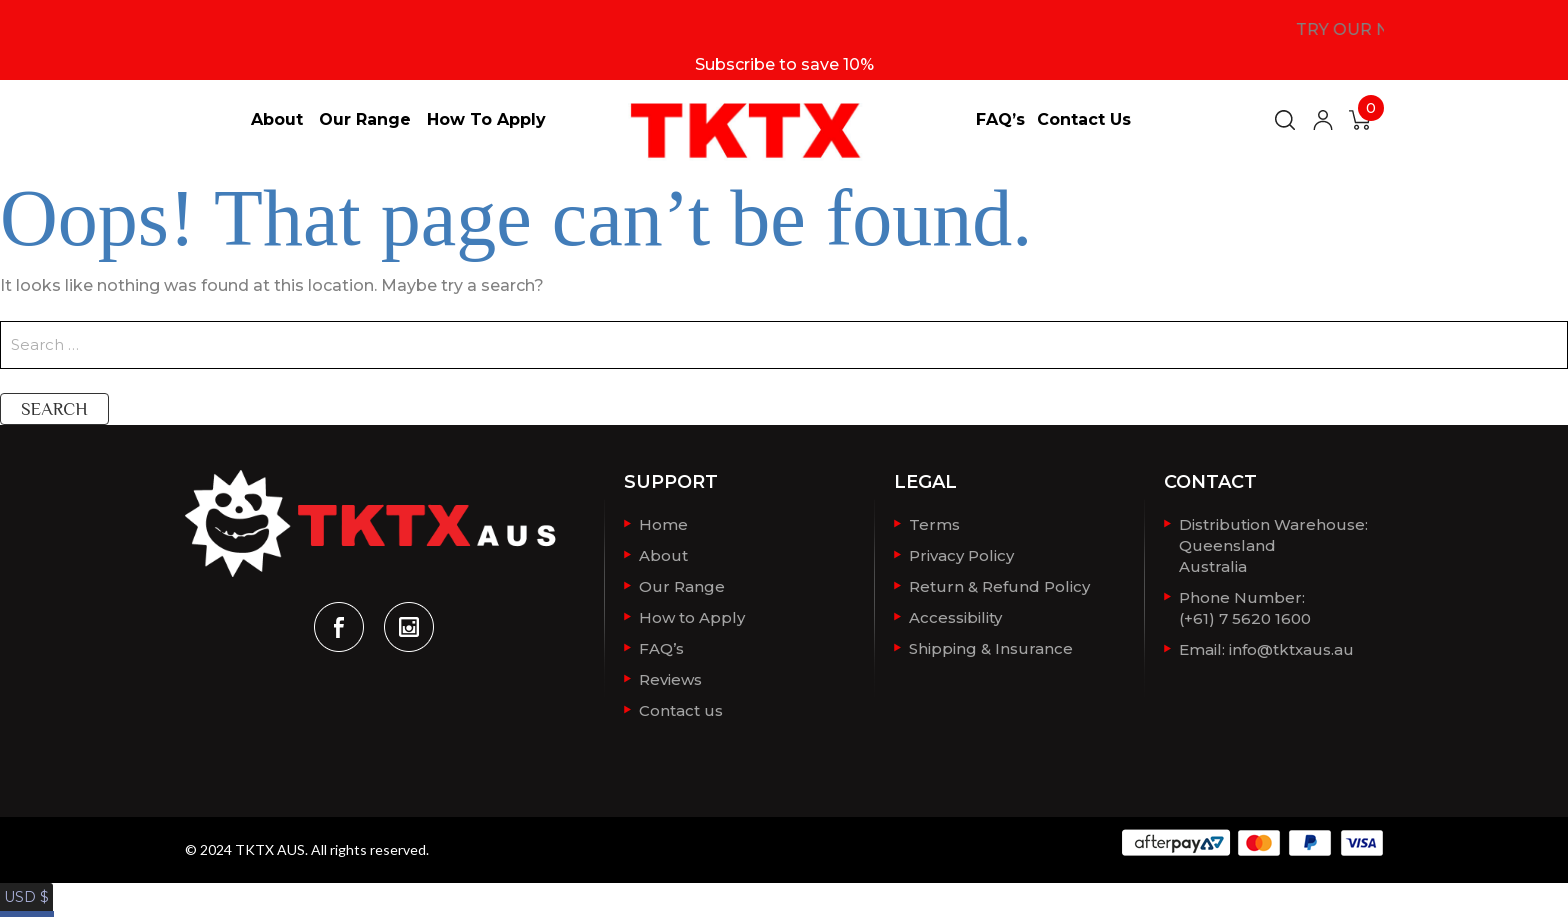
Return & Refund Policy (999, 584)
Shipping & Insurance (991, 644)
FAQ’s (1000, 119)
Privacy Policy (961, 554)
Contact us (1084, 119)
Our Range (365, 119)
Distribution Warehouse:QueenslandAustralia (1273, 544)
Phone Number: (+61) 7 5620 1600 (1245, 604)
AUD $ (25, 905)
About (277, 119)
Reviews (670, 674)
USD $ (24, 885)
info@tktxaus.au (1291, 644)
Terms (934, 524)
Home (663, 524)
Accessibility (955, 614)
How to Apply (486, 119)
